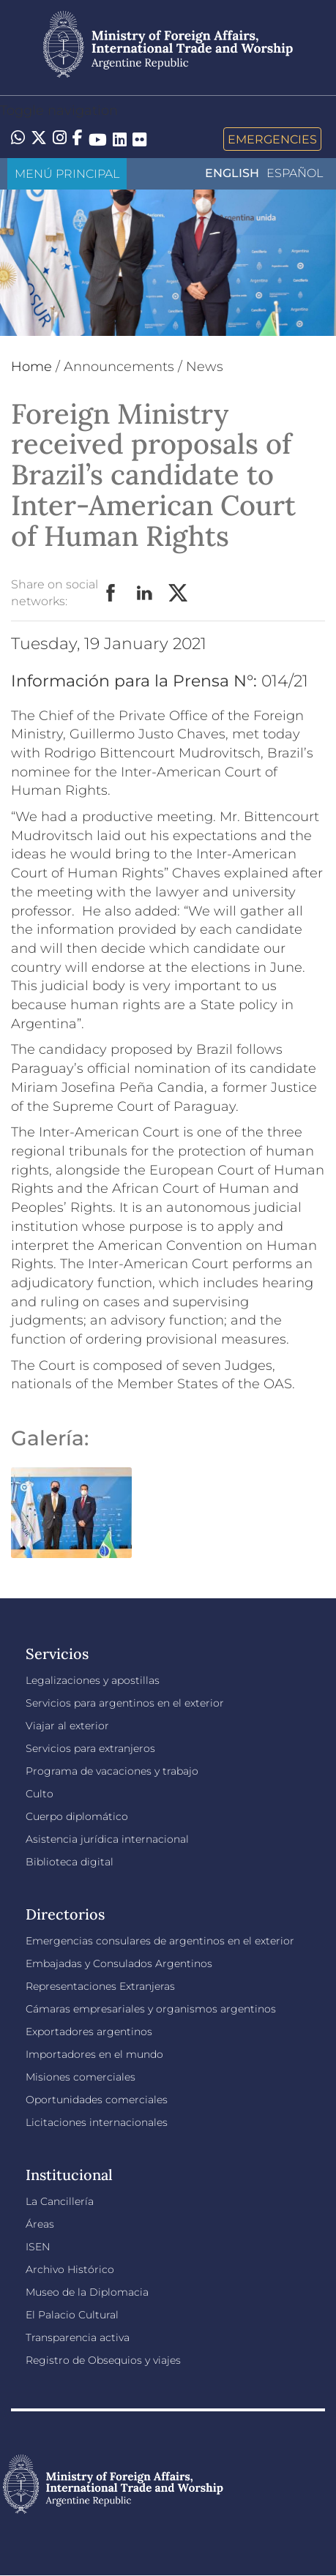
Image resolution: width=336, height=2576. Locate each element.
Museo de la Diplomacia (87, 2292)
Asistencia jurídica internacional (107, 1839)
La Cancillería (60, 2201)
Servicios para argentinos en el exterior (125, 1703)
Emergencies (272, 139)
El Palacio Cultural (72, 2314)
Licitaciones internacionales (97, 2122)
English (232, 173)
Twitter (178, 593)
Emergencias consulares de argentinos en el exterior (160, 1940)
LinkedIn (144, 593)
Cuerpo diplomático (77, 1816)
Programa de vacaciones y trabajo (112, 1771)
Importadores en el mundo (94, 2054)
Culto (39, 1793)
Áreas (40, 2224)
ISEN (38, 2246)
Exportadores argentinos (89, 2031)
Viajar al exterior (67, 1725)
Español (294, 173)
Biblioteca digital (69, 1861)
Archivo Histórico (70, 2269)
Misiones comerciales (80, 2076)
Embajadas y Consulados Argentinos (119, 1963)
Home (31, 367)
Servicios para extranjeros (90, 1748)
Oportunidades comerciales (97, 2099)
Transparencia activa (78, 2337)
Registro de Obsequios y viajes (103, 2360)
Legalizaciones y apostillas (93, 1680)
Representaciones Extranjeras (100, 1986)
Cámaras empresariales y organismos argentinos (151, 2008)
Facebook (111, 593)
